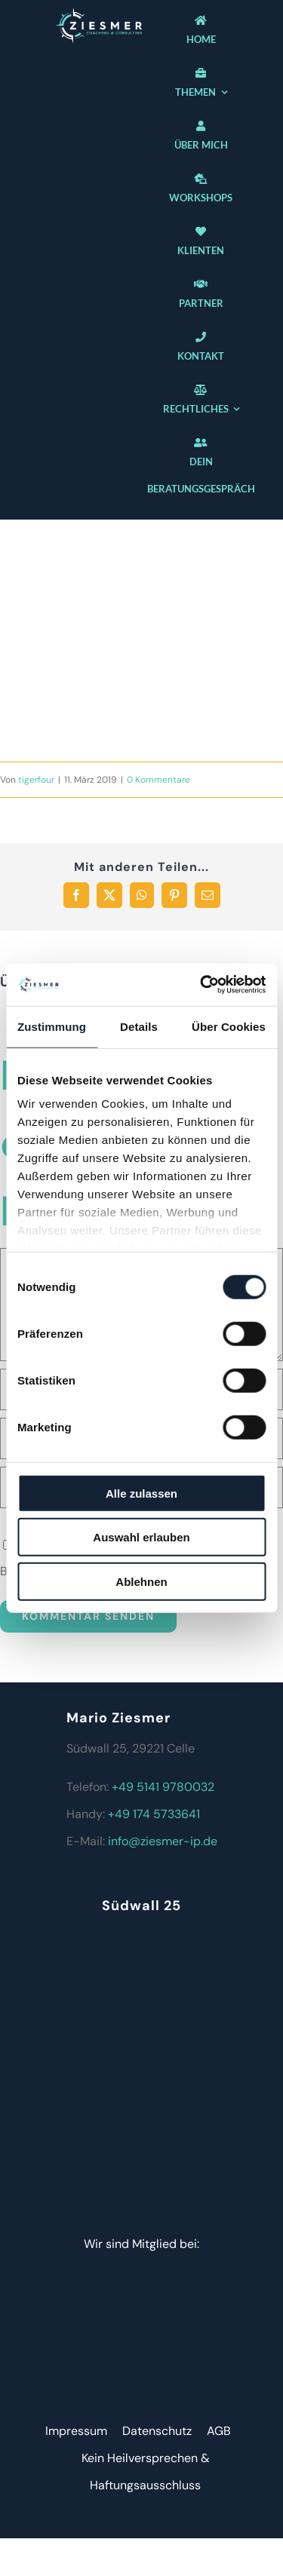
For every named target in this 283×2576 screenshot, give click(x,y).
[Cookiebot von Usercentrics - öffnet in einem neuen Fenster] (201, 985)
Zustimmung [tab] (51, 1026)
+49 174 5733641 (154, 1814)
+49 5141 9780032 (163, 1787)
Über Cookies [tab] (229, 1026)
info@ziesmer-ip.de (162, 1841)
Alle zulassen (141, 1492)
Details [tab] (139, 1026)
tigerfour (36, 780)
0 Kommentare (158, 780)
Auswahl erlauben (141, 1537)
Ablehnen (141, 1581)
